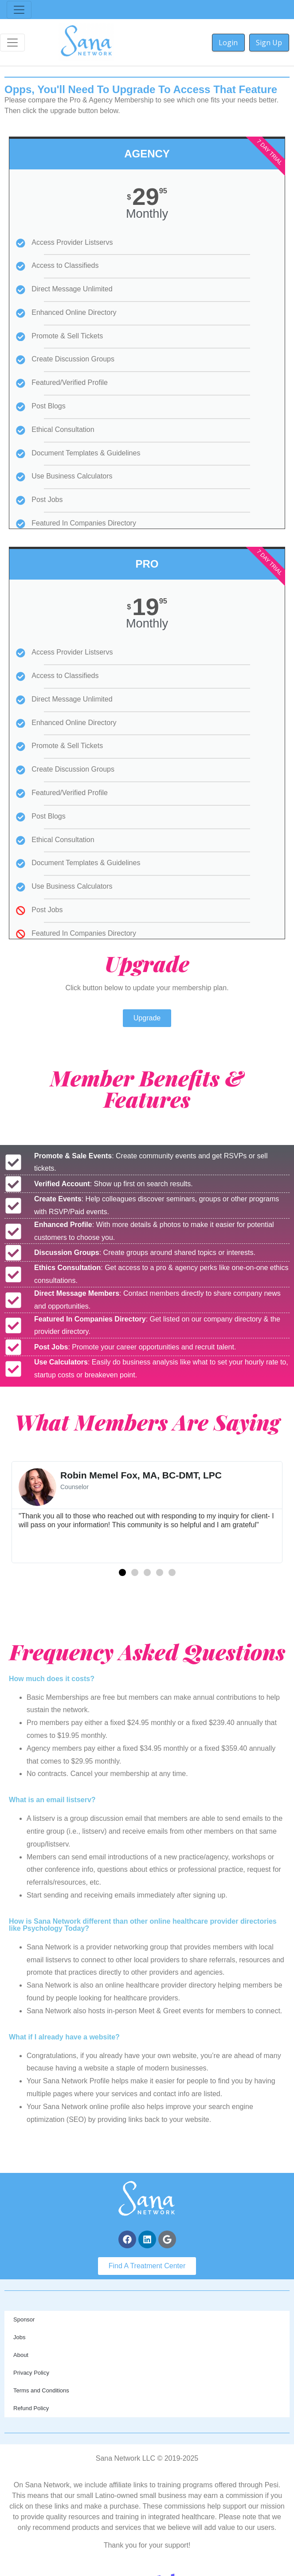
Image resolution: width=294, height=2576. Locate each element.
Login (228, 42)
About (20, 2355)
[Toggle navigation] (19, 10)
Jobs (19, 2337)
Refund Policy (31, 2408)
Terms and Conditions (41, 2390)
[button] (122, 1572)
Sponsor (24, 2319)
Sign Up (269, 42)
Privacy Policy (31, 2372)
